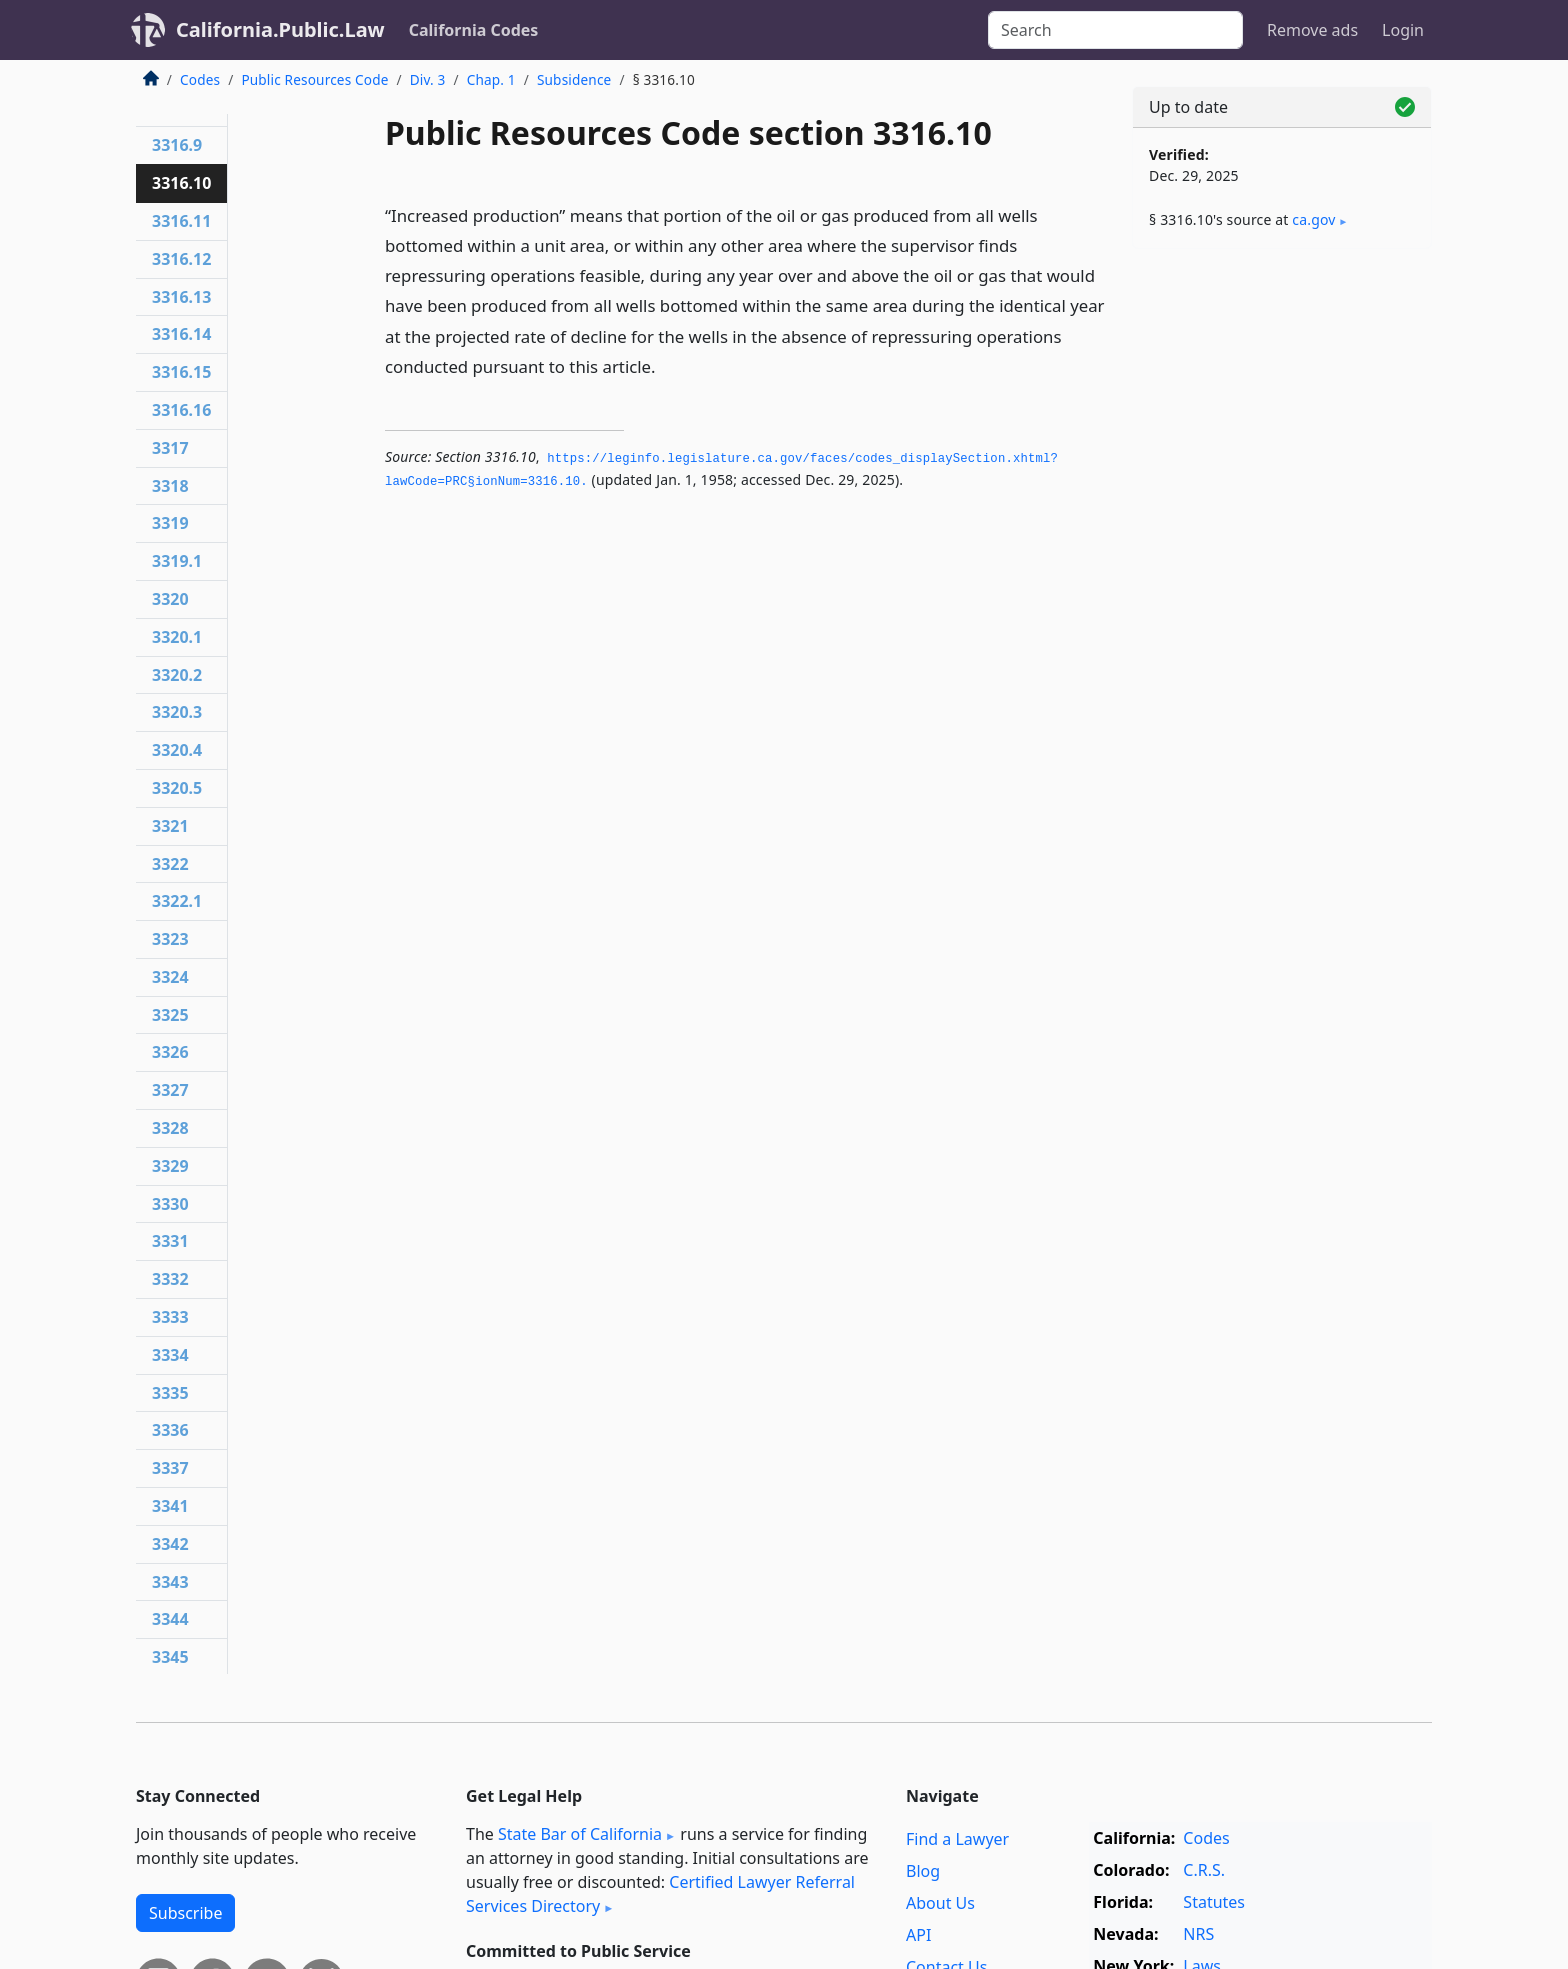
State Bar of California (580, 1834)
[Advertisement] (1282, 577)
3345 (170, 1657)
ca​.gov (1313, 219)
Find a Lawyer (957, 1839)
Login (1403, 30)
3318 (170, 486)
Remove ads (1312, 30)
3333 (170, 1317)
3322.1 (177, 901)
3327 (170, 1090)
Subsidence (574, 79)
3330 (170, 1204)
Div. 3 (428, 79)
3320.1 (177, 637)
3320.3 (177, 712)
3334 (170, 1355)
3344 (170, 1619)
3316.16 (181, 410)
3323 (170, 939)
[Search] (1115, 30)
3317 (170, 448)
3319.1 (177, 561)
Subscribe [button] (185, 1913)
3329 (170, 1166)
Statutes (1214, 1902)
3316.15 (181, 372)
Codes (200, 79)
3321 (170, 826)
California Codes (474, 30)
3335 (170, 1393)
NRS (1198, 1934)
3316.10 (181, 183)
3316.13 (181, 297)
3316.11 (181, 221)
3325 (170, 1015)
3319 (170, 523)
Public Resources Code (314, 79)
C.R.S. (1204, 1870)
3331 (170, 1241)
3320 (170, 599)
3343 (170, 1582)
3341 (170, 1506)
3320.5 (177, 788)
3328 (170, 1128)
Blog (923, 1871)
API (918, 1935)
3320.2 (177, 675)
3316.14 (181, 334)
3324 (170, 977)
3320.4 (177, 750)
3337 (170, 1468)
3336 (170, 1430)
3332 (170, 1279)
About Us (940, 1903)
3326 (170, 1052)
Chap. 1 (491, 79)
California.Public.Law (280, 29)
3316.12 (181, 259)
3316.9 (177, 145)
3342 (170, 1544)
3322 (170, 864)
